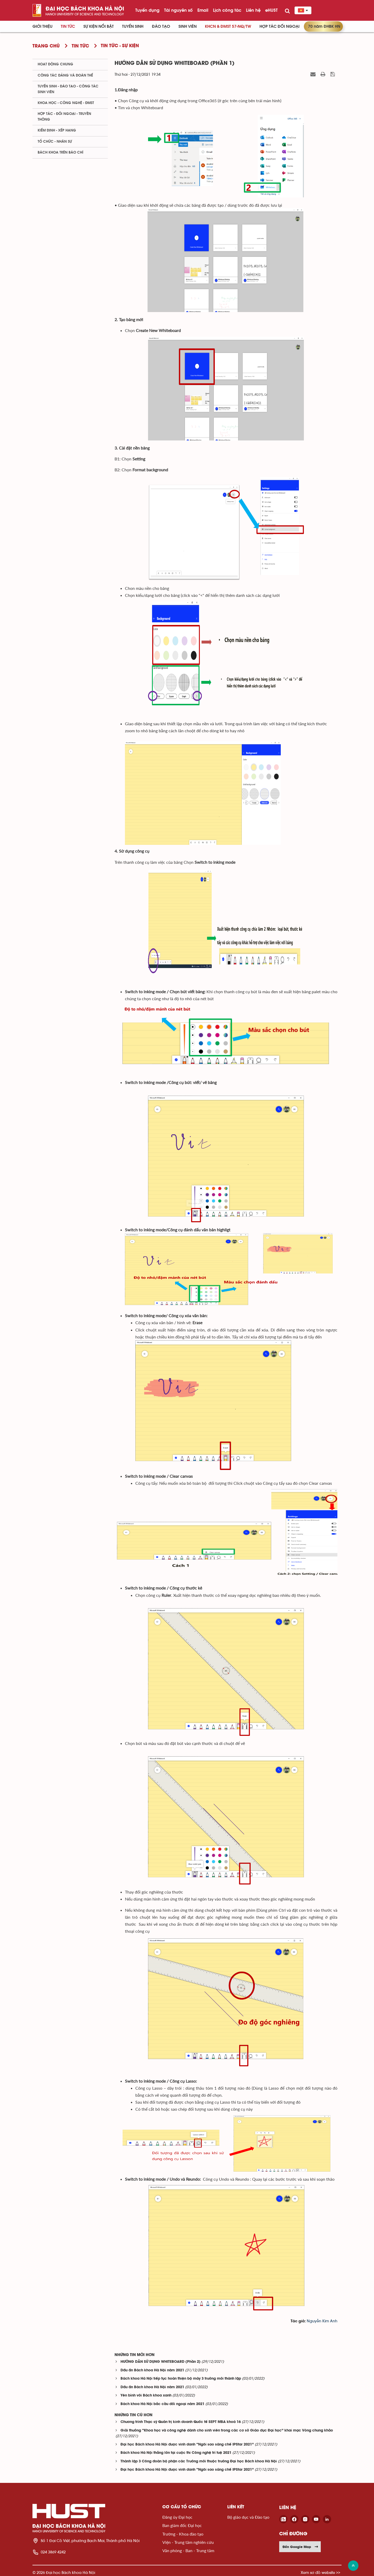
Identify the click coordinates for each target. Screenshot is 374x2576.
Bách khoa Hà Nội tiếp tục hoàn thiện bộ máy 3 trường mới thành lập (181, 2378)
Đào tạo (161, 26)
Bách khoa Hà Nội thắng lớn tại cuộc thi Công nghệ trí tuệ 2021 (176, 2453)
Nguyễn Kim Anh (322, 2321)
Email (202, 10)
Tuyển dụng (147, 10)
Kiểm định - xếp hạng (57, 130)
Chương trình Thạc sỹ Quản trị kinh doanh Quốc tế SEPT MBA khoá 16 (181, 2422)
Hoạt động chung (55, 64)
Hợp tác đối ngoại (279, 26)
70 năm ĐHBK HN (324, 26)
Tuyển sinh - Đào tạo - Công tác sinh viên (68, 89)
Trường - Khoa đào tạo (182, 2533)
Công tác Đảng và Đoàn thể (65, 75)
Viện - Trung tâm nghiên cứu (188, 2542)
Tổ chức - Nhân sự (55, 141)
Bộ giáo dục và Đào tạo (248, 2517)
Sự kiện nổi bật (98, 26)
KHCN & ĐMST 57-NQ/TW (228, 26)
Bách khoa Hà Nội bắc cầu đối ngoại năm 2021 (162, 2404)
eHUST (271, 10)
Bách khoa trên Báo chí (60, 152)
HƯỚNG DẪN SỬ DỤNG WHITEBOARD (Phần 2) (161, 2362)
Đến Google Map (300, 2546)
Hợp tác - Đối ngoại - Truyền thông (64, 116)
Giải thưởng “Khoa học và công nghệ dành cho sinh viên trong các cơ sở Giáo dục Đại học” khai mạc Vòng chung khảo (227, 2430)
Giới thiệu (42, 26)
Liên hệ (253, 10)
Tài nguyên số (178, 10)
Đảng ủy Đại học (177, 2517)
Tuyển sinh (132, 26)
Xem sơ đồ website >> (320, 2572)
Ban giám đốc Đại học (182, 2525)
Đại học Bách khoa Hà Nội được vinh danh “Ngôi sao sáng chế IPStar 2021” (187, 2444)
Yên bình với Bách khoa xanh (146, 2395)
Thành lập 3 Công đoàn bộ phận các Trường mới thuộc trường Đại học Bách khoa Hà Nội (199, 2461)
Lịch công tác (227, 10)
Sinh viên (187, 26)
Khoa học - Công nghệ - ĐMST (66, 103)
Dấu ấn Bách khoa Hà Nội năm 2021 (152, 2370)
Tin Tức (68, 26)
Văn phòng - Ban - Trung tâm (188, 2550)
